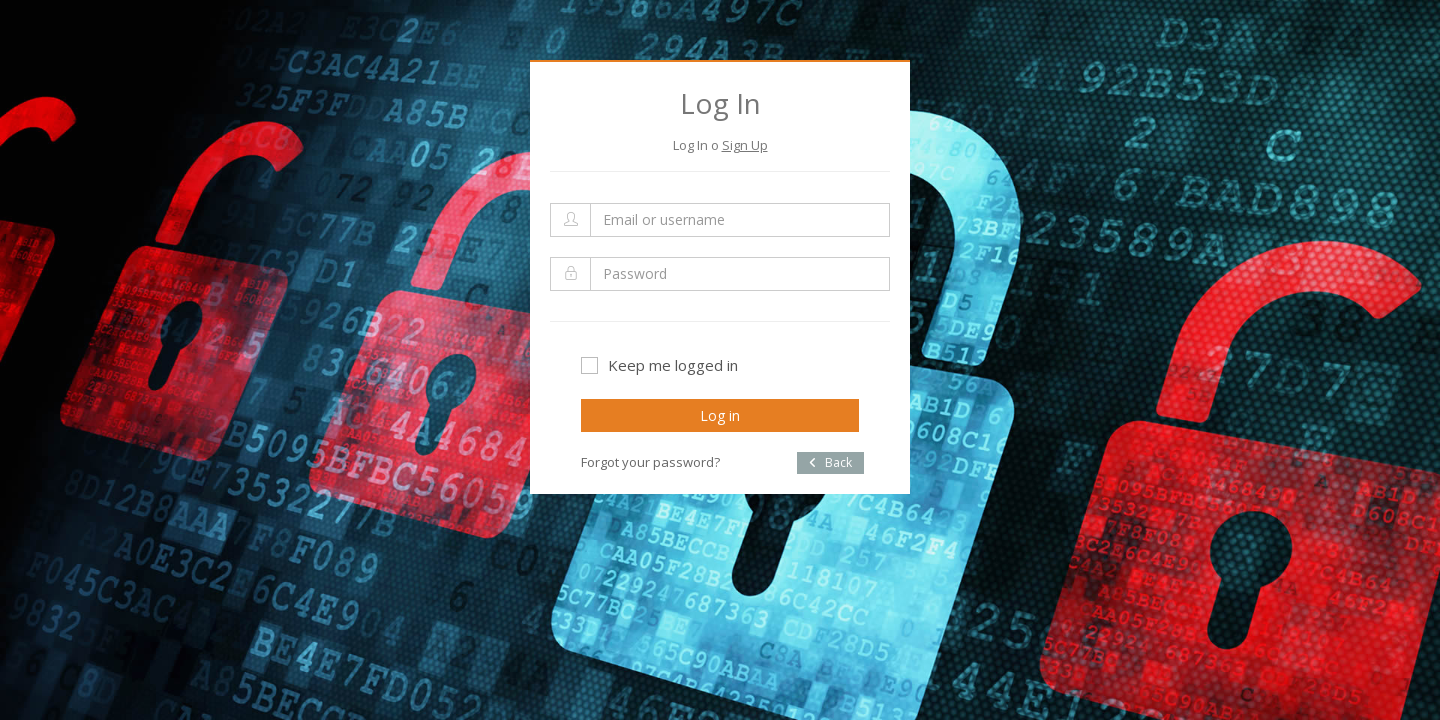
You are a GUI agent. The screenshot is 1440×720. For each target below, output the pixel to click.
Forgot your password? (650, 462)
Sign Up (745, 145)
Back (830, 462)
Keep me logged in (659, 365)
